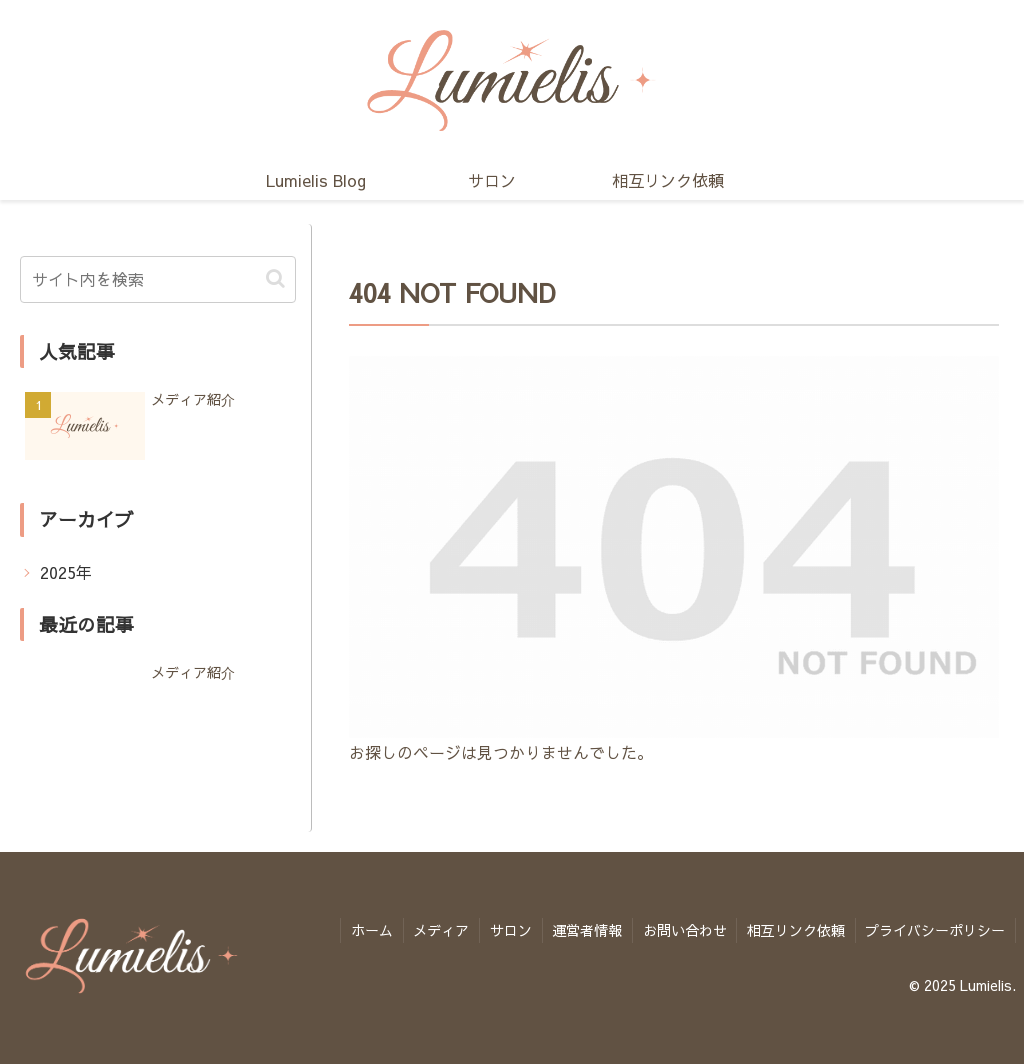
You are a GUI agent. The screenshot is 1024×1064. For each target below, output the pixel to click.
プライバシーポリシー (935, 930)
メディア (438, 930)
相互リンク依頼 (795, 930)
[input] (157, 279)
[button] (275, 278)
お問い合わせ (683, 930)
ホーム (368, 930)
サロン (508, 930)
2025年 (66, 572)
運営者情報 (585, 930)
